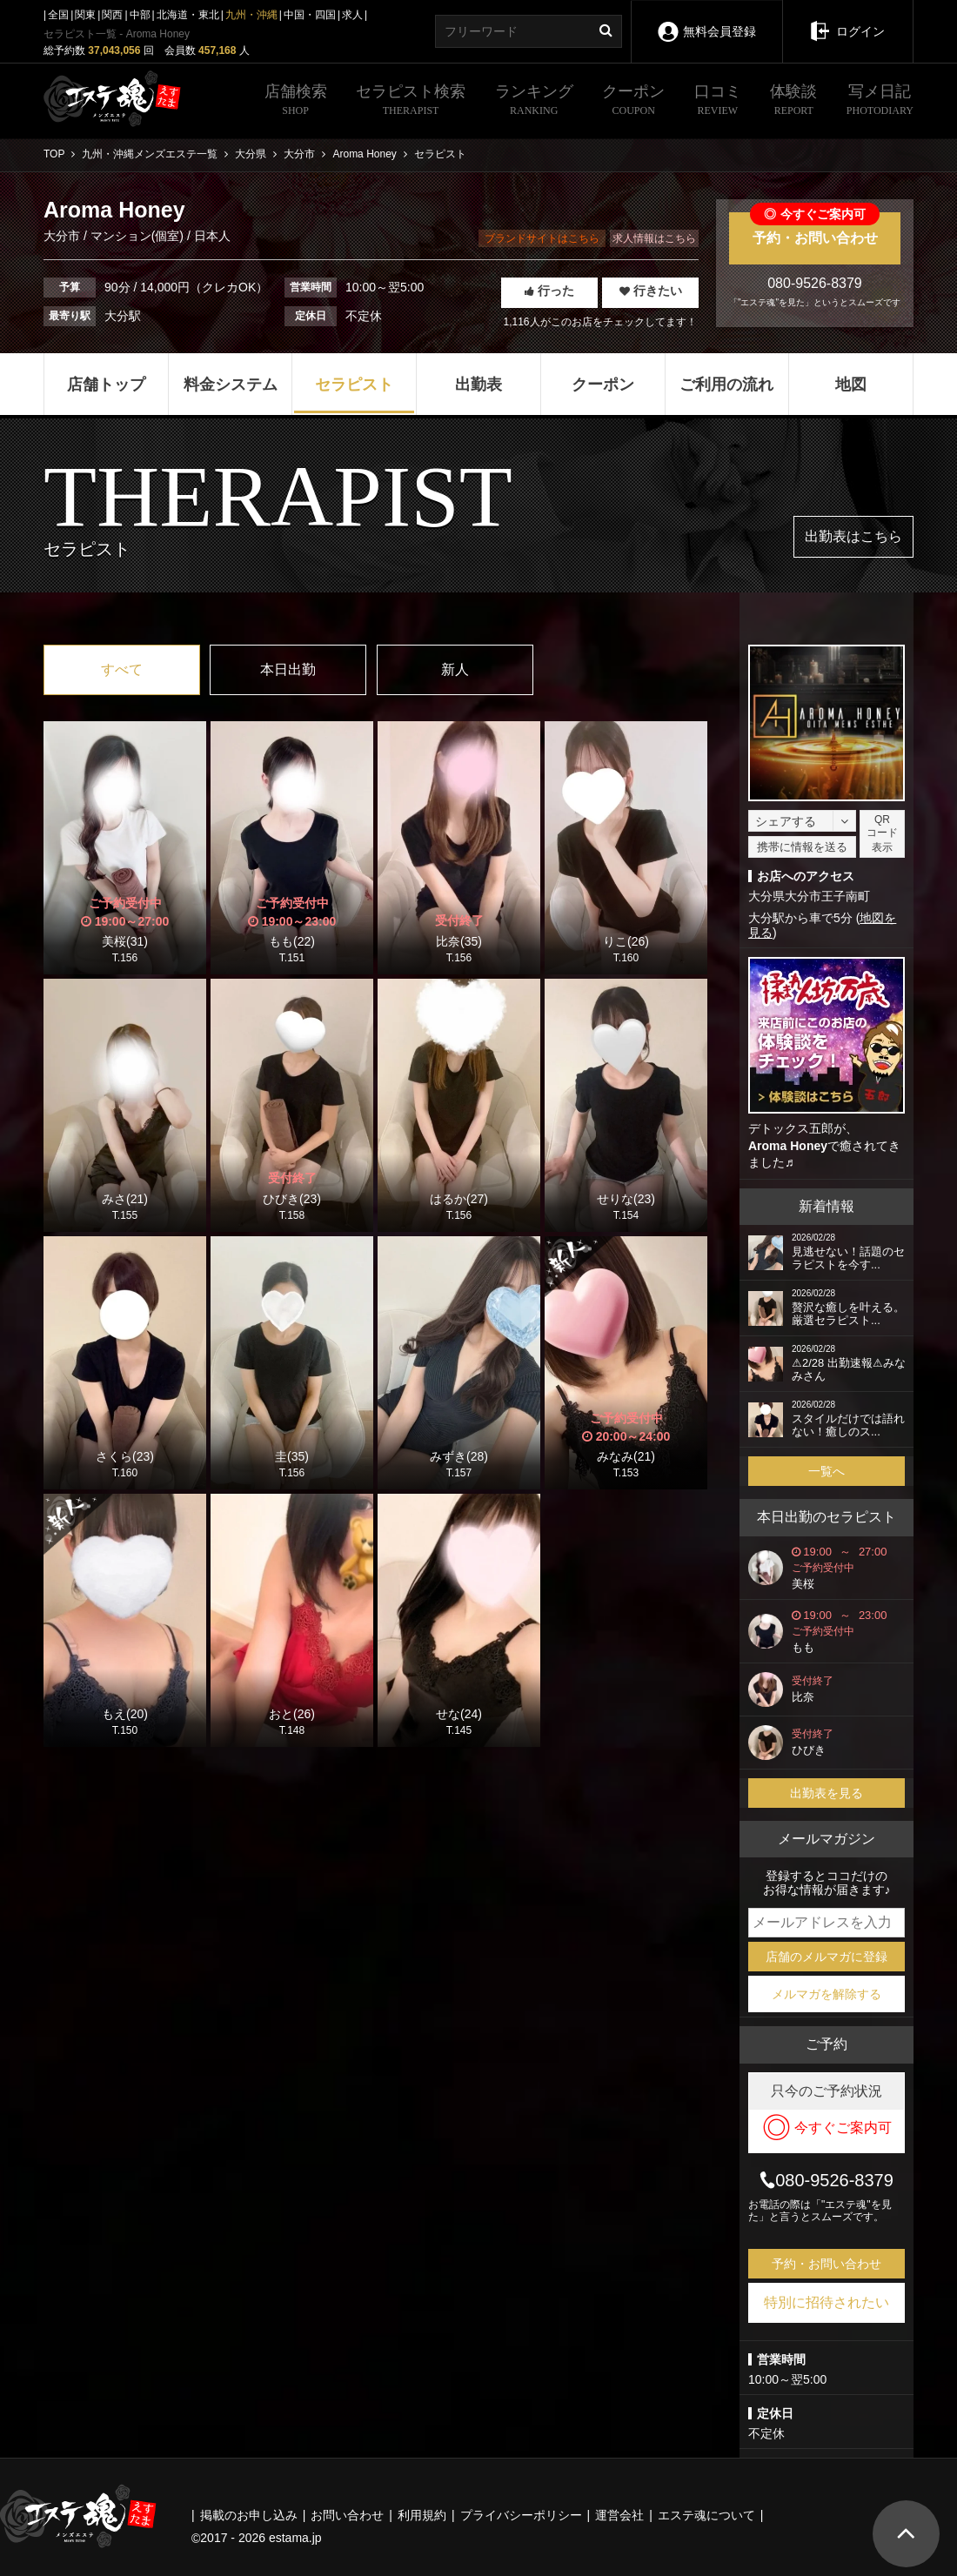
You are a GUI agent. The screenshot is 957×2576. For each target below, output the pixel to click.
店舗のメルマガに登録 (826, 1957)
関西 (112, 15)
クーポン (633, 102)
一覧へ (826, 1471)
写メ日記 (880, 102)
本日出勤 (288, 669)
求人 (352, 15)
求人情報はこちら (654, 238)
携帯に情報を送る (802, 846)
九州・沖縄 (251, 15)
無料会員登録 (706, 19)
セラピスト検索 (410, 102)
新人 (455, 669)
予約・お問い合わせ (815, 228)
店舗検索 (295, 102)
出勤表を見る (826, 1793)
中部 (140, 15)
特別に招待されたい (826, 2302)
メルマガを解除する (826, 1994)
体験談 (793, 102)
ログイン (848, 19)
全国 (58, 15)
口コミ (717, 102)
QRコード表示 (882, 833)
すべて (122, 669)
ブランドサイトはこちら (542, 238)
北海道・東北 (188, 15)
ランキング (534, 102)
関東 (85, 15)
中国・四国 (310, 15)
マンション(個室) (137, 236)
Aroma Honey (787, 1146)
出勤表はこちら (853, 536)
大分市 (64, 236)
